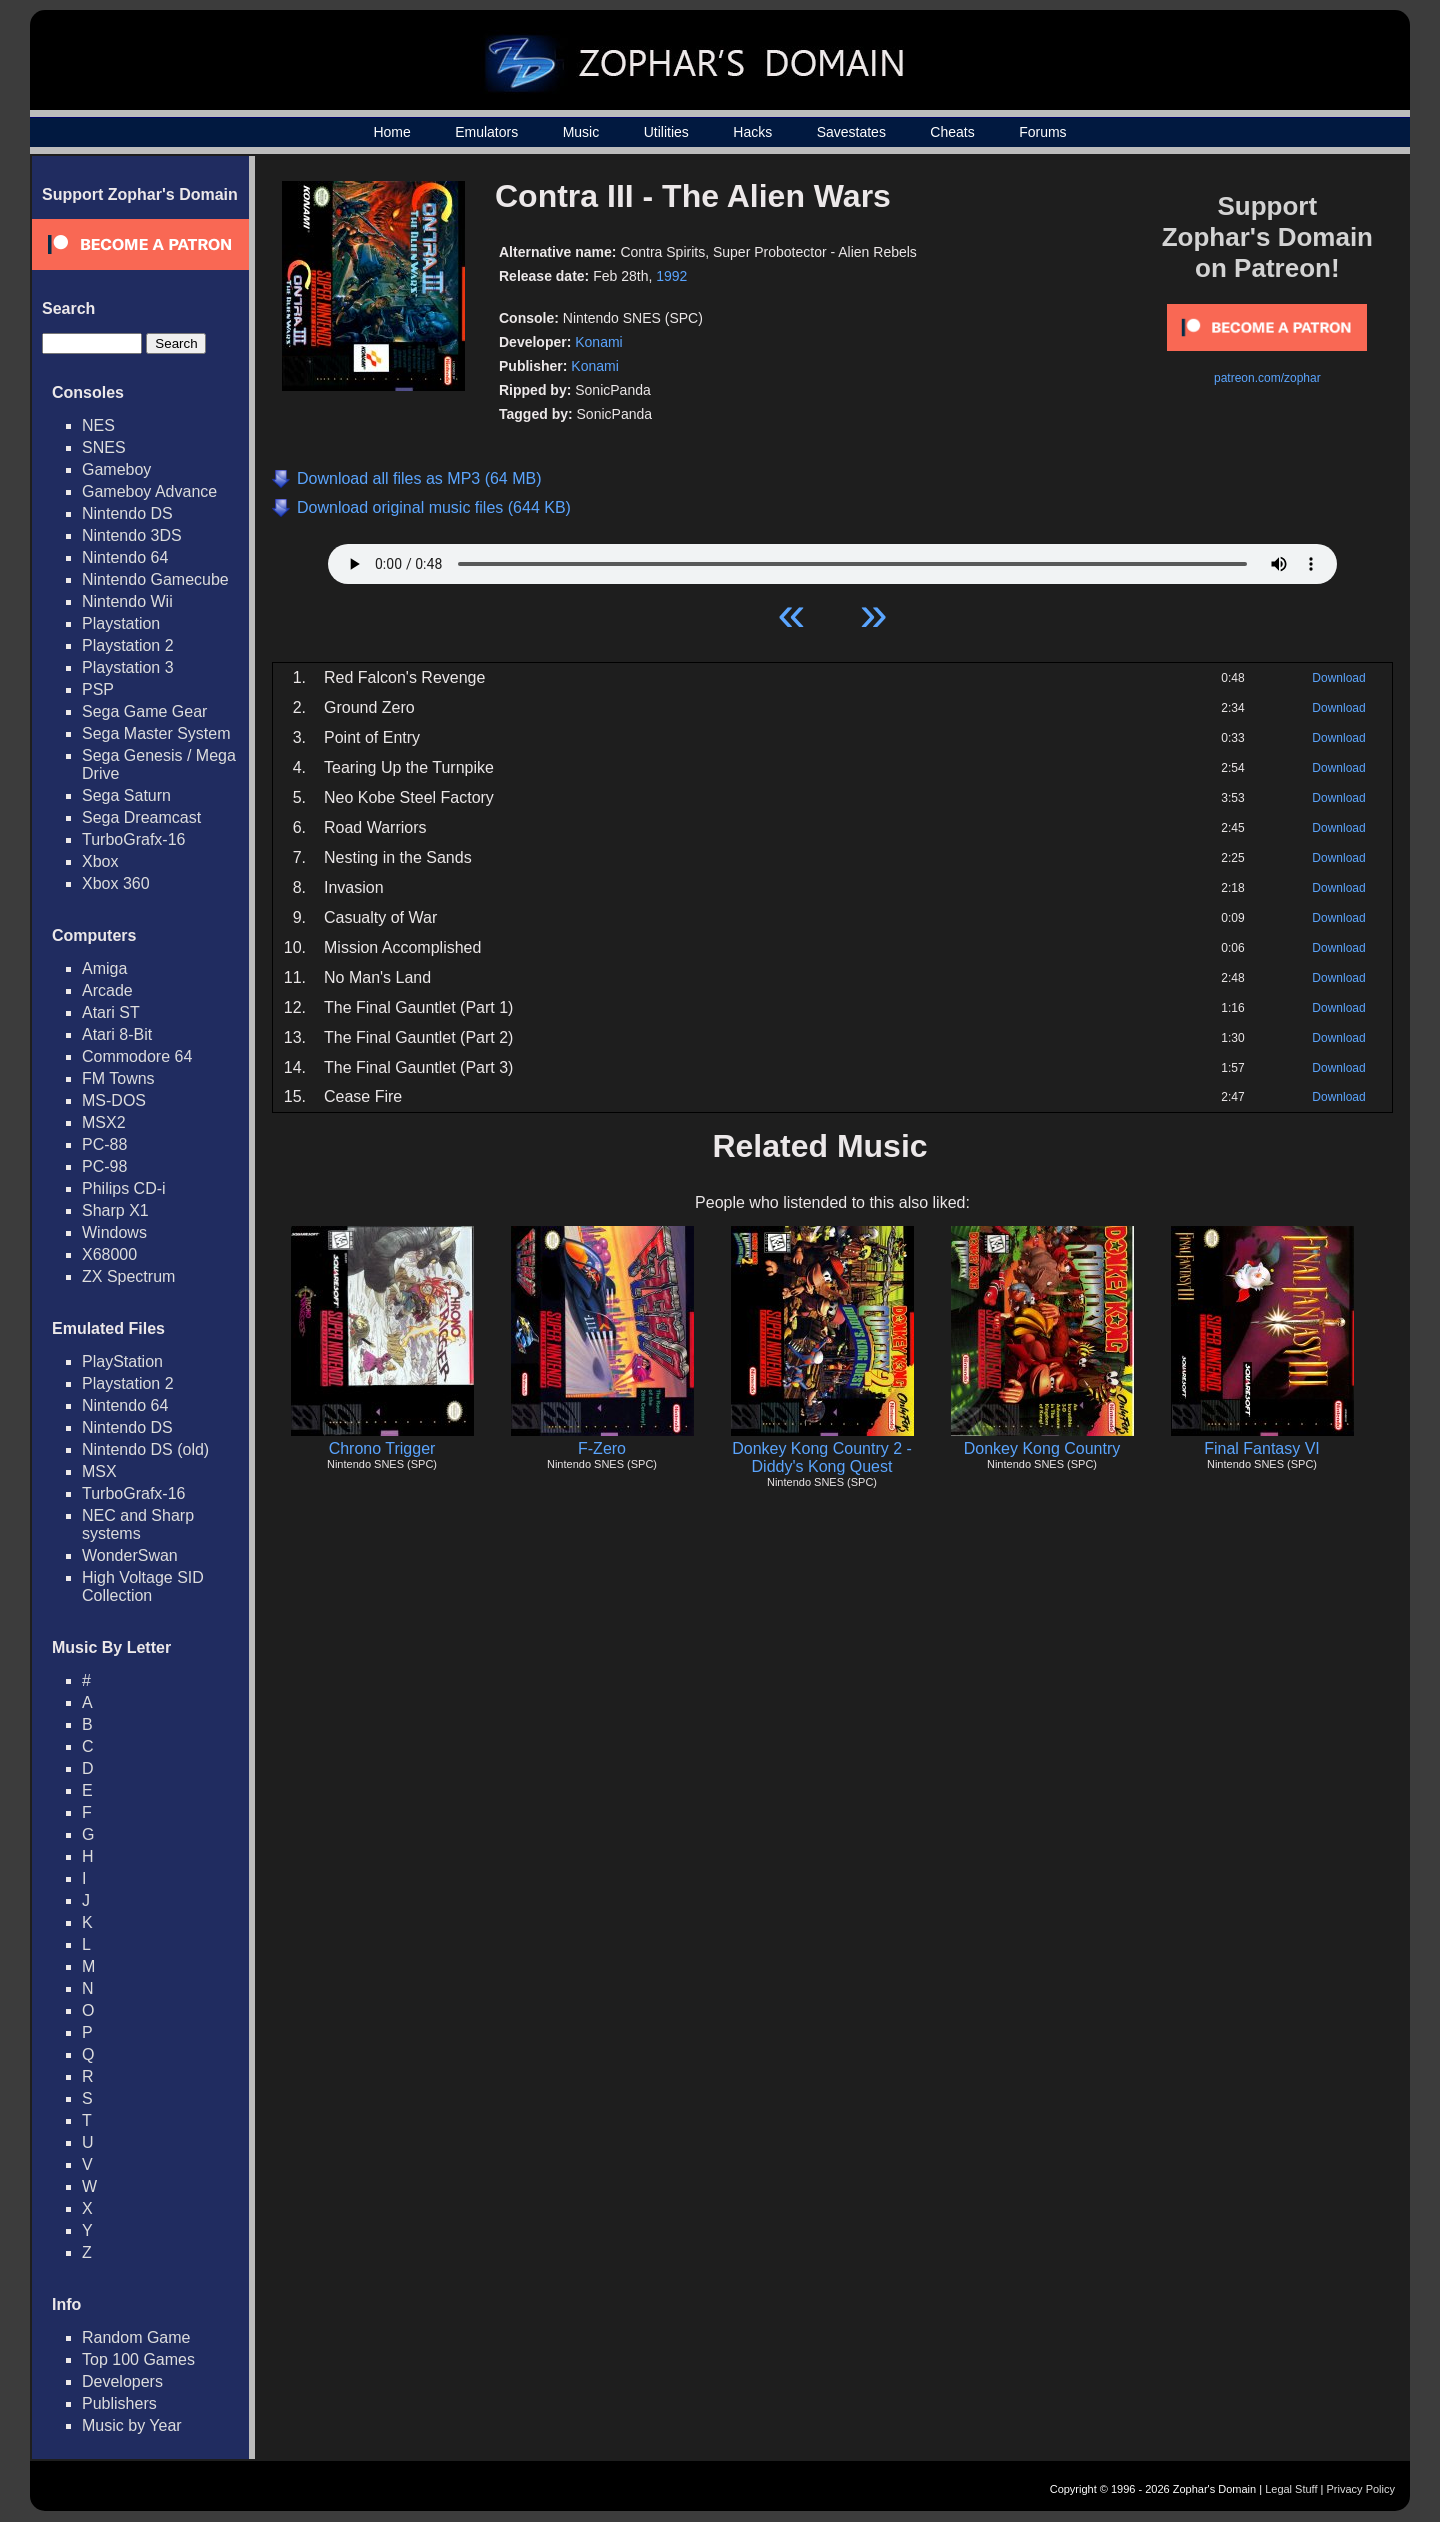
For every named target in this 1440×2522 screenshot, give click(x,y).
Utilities (666, 132)
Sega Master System (156, 733)
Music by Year (132, 2425)
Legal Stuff (1291, 2489)
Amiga (104, 968)
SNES (104, 447)
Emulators (486, 132)
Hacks (752, 132)
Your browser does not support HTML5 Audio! (832, 559)
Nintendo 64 (125, 557)
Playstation (121, 623)
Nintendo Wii (127, 601)
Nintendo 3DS (132, 535)
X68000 (109, 1254)
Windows (114, 1232)
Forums (1042, 132)
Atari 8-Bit (117, 1034)
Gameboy (116, 469)
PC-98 (104, 1166)
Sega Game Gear (144, 711)
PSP (98, 689)
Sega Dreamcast (141, 817)
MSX (99, 1471)
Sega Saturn (126, 795)
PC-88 (104, 1144)
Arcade (107, 990)
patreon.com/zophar (1267, 378)
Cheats (952, 132)
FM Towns (118, 1078)
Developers (122, 2381)
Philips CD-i (124, 1188)
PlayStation (122, 1361)
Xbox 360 (116, 883)
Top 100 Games (138, 2359)
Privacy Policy (1361, 2489)
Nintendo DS (127, 513)
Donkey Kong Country (1042, 1448)
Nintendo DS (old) (145, 1449)
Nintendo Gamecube (155, 579)
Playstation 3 (128, 667)
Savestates (851, 132)
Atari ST (111, 1012)
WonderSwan (130, 1555)
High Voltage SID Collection (143, 1586)
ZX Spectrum (128, 1276)
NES (98, 425)
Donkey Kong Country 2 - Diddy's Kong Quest (822, 1457)
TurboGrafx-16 (133, 839)
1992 (671, 276)
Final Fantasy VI (1262, 1448)
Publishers (119, 2403)
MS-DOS (114, 1100)
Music (581, 132)
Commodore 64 (137, 1056)
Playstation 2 (128, 645)
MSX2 (104, 1122)
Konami (598, 342)
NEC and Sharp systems (138, 1524)
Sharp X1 (115, 1210)
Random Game (136, 2337)
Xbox (100, 861)
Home (391, 132)
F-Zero (602, 1448)
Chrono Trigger (382, 1448)
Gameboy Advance (149, 491)
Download (1338, 678)
